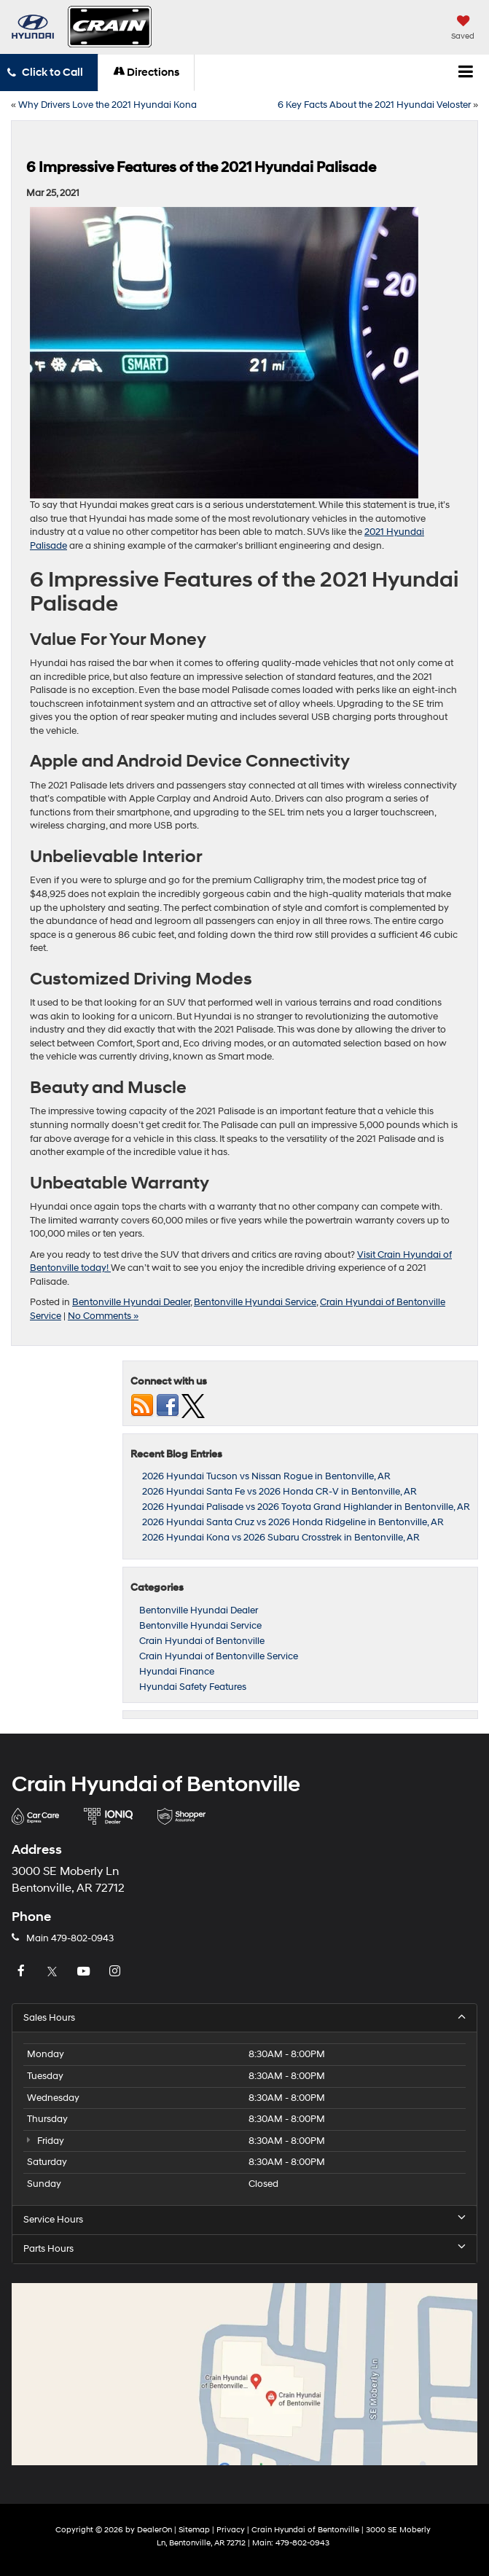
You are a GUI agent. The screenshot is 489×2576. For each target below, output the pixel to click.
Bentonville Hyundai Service (255, 1302)
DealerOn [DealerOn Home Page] (154, 2529)
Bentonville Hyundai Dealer (131, 1302)
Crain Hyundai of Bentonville (202, 1641)
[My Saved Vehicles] (462, 29)
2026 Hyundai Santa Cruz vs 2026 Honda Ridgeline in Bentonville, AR (293, 1522)
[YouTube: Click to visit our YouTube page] (85, 1972)
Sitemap (194, 2529)
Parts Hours (244, 2248)
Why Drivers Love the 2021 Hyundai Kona (107, 105)
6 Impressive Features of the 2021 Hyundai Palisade (201, 167)
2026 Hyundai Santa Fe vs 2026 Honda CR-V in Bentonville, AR (279, 1492)
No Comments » (103, 1316)
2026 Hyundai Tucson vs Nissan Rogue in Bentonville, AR (266, 1476)
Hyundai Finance (176, 1671)
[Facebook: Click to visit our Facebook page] (22, 1972)
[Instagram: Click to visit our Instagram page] (116, 1972)
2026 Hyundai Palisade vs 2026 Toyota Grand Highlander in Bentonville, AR (306, 1507)
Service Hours (244, 2219)
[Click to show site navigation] (466, 73)
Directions (146, 72)
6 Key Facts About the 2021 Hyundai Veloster (374, 105)
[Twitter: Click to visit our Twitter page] (54, 1972)
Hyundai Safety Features (192, 1687)
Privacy (230, 2529)
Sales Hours (244, 2017)
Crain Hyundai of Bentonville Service (218, 1656)
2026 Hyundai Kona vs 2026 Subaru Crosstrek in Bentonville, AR (281, 1537)
